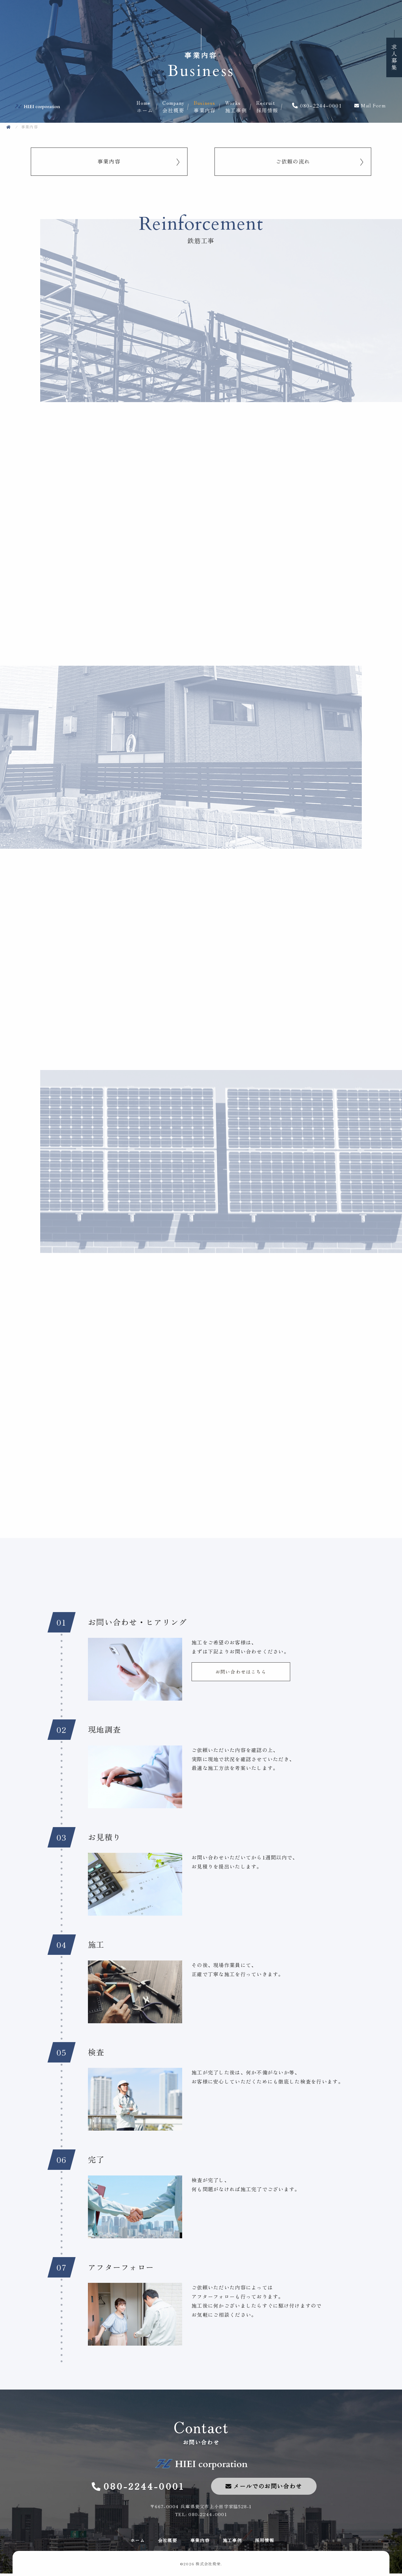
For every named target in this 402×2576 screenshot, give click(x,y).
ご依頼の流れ (293, 162)
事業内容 (209, 106)
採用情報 (271, 106)
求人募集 (394, 57)
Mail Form (373, 106)
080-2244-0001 (321, 106)
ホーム (149, 106)
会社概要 (178, 106)
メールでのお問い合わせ (268, 2487)
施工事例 (240, 106)
